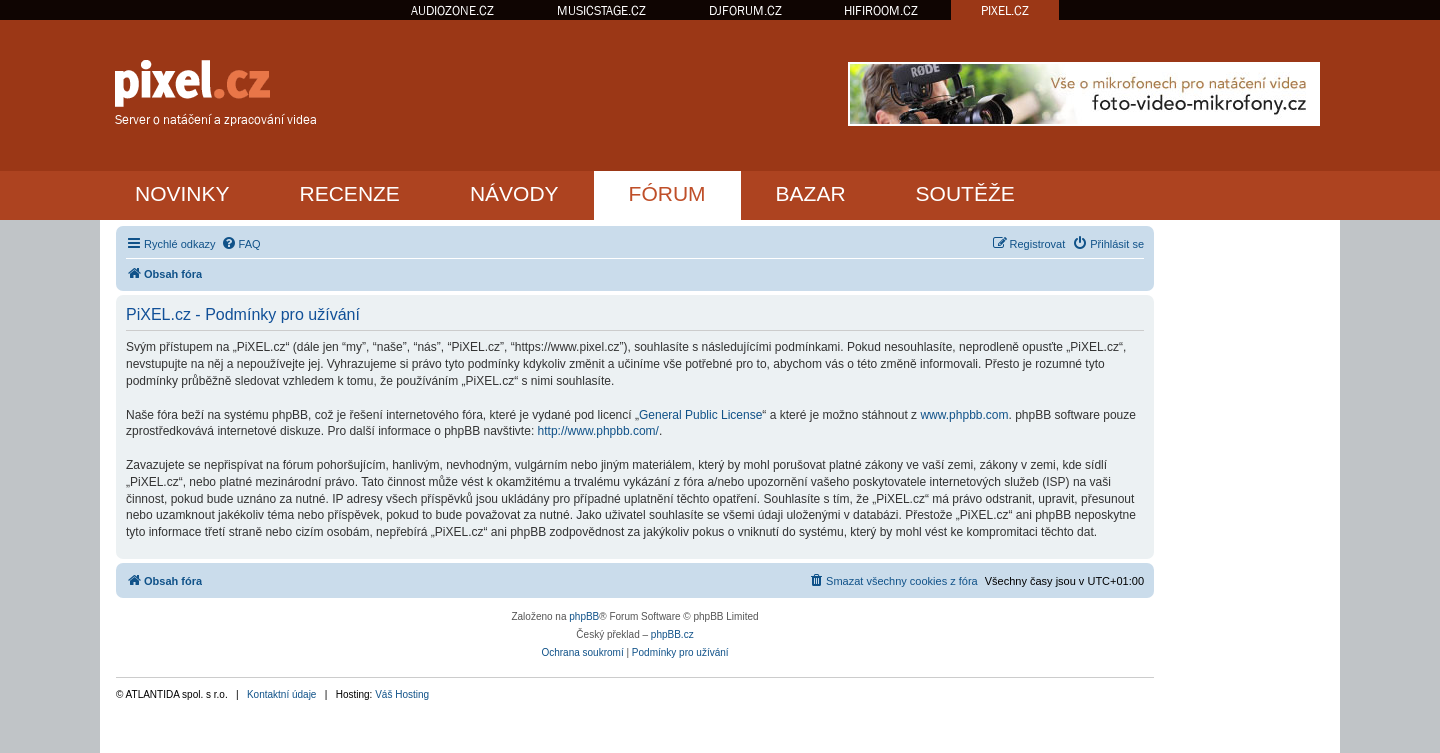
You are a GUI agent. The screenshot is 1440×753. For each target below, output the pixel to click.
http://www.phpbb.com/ (598, 431)
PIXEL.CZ (1005, 10)
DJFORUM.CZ (745, 10)
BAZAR (811, 193)
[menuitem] (241, 244)
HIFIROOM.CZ (881, 10)
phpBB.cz (672, 634)
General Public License (700, 415)
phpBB (584, 616)
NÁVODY (514, 193)
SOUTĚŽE (965, 193)
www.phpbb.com (964, 415)
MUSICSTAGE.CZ (601, 10)
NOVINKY (182, 193)
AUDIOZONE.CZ (452, 10)
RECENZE (350, 193)
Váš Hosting (402, 694)
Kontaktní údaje (282, 694)
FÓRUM (667, 193)
